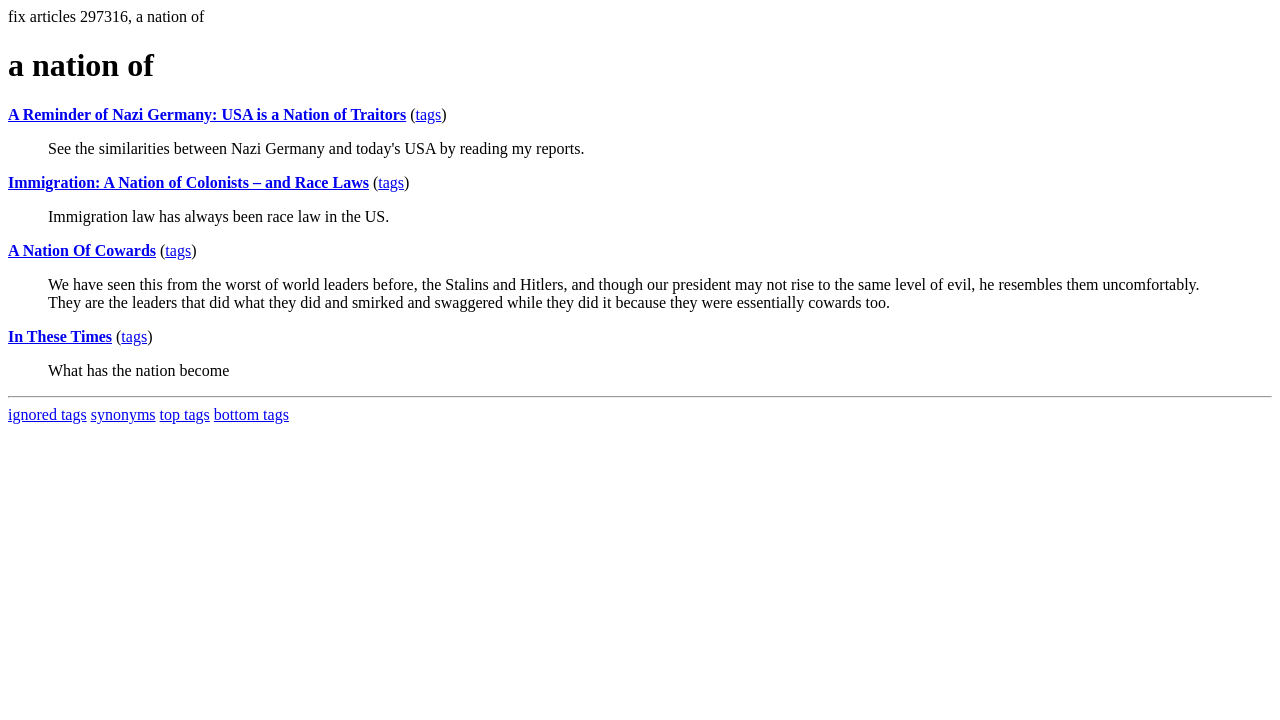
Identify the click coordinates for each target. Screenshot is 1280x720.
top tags (185, 414)
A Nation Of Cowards (82, 250)
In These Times (60, 336)
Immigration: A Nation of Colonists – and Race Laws (188, 182)
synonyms (123, 414)
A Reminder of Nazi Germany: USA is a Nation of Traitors (207, 114)
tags (429, 114)
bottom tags (251, 414)
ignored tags (47, 414)
